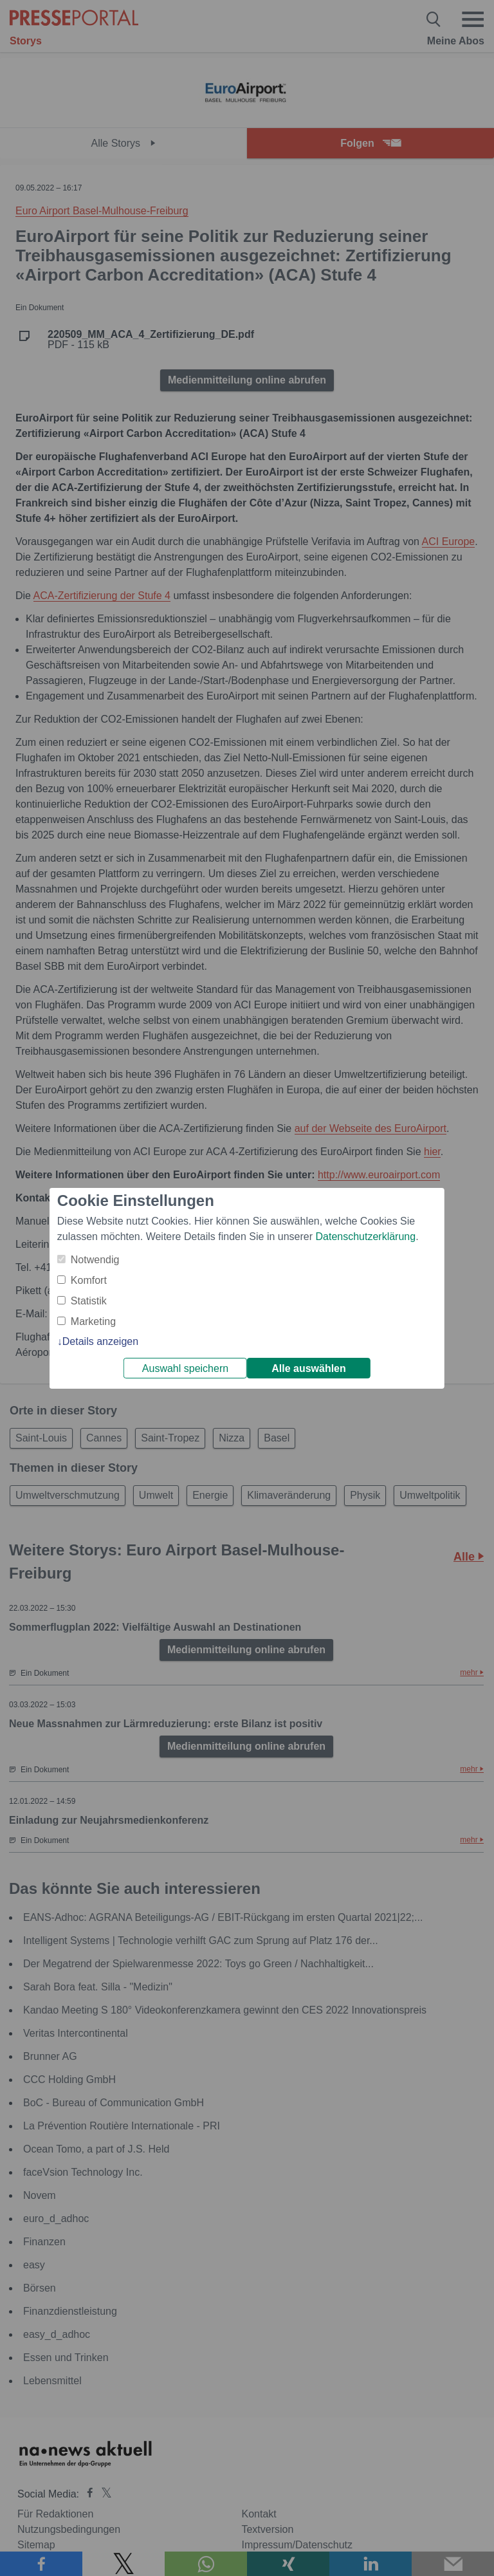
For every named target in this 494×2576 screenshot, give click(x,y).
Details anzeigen (100, 1341)
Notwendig (95, 1259)
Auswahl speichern (185, 1368)
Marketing (93, 1321)
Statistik (89, 1300)
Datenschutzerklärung (365, 1236)
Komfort (89, 1280)
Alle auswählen (308, 1368)
